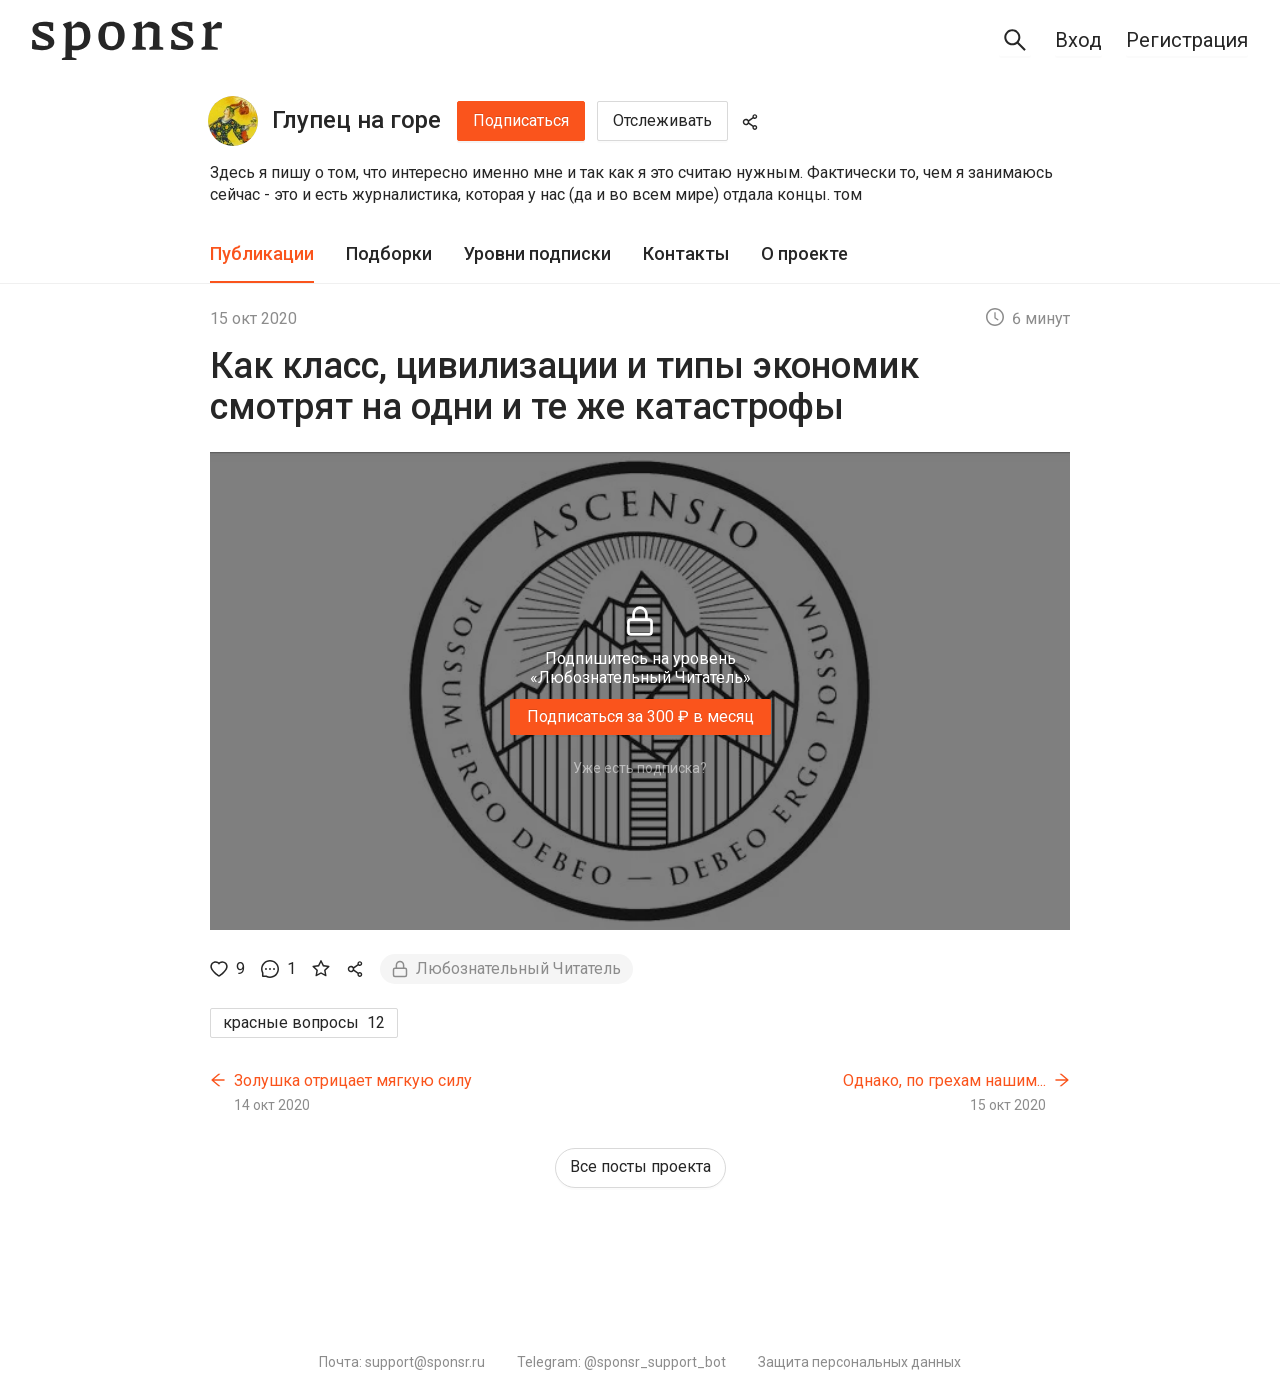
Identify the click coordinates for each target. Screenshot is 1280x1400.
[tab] (262, 254)
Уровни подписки (537, 253)
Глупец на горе (356, 120)
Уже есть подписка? (640, 768)
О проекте (804, 253)
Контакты (686, 253)
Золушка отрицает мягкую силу (353, 1080)
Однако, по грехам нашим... (944, 1080)
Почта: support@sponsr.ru (402, 1362)
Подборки (389, 253)
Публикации (262, 253)
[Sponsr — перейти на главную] (127, 40)
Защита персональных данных (859, 1362)
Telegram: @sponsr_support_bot (621, 1362)
